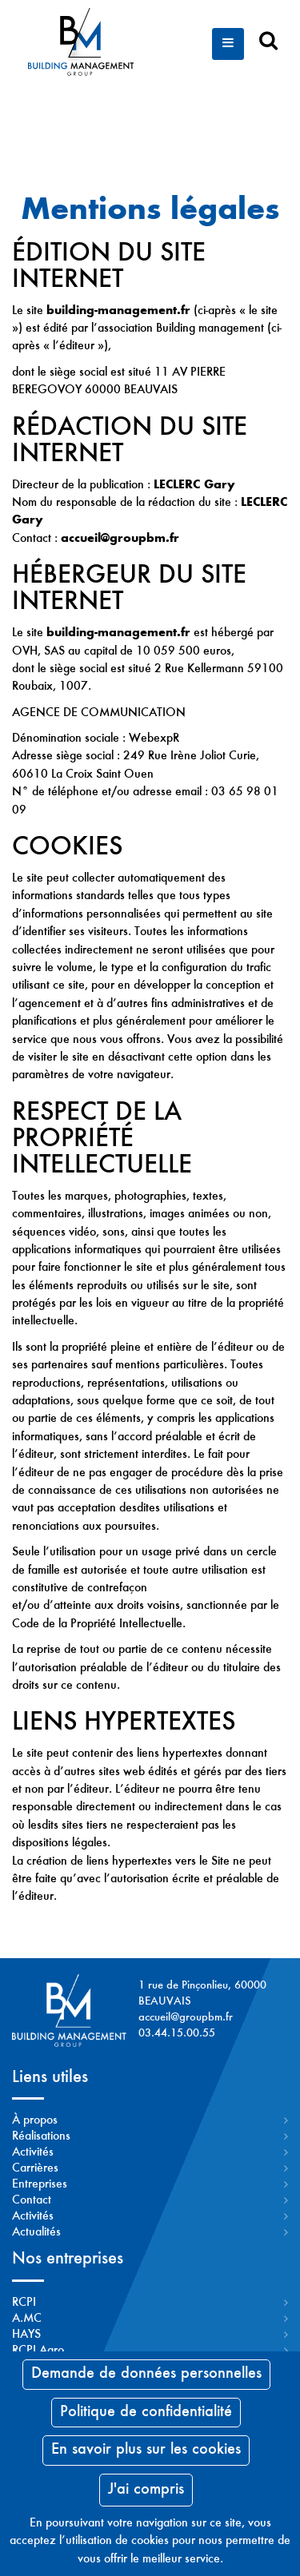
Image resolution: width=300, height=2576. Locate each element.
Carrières (35, 2168)
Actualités (36, 2232)
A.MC (27, 2318)
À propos (35, 2120)
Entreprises (39, 2184)
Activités (33, 2152)
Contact (31, 2200)
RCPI (24, 2302)
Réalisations (41, 2136)
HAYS (26, 2334)
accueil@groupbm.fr (185, 2018)
